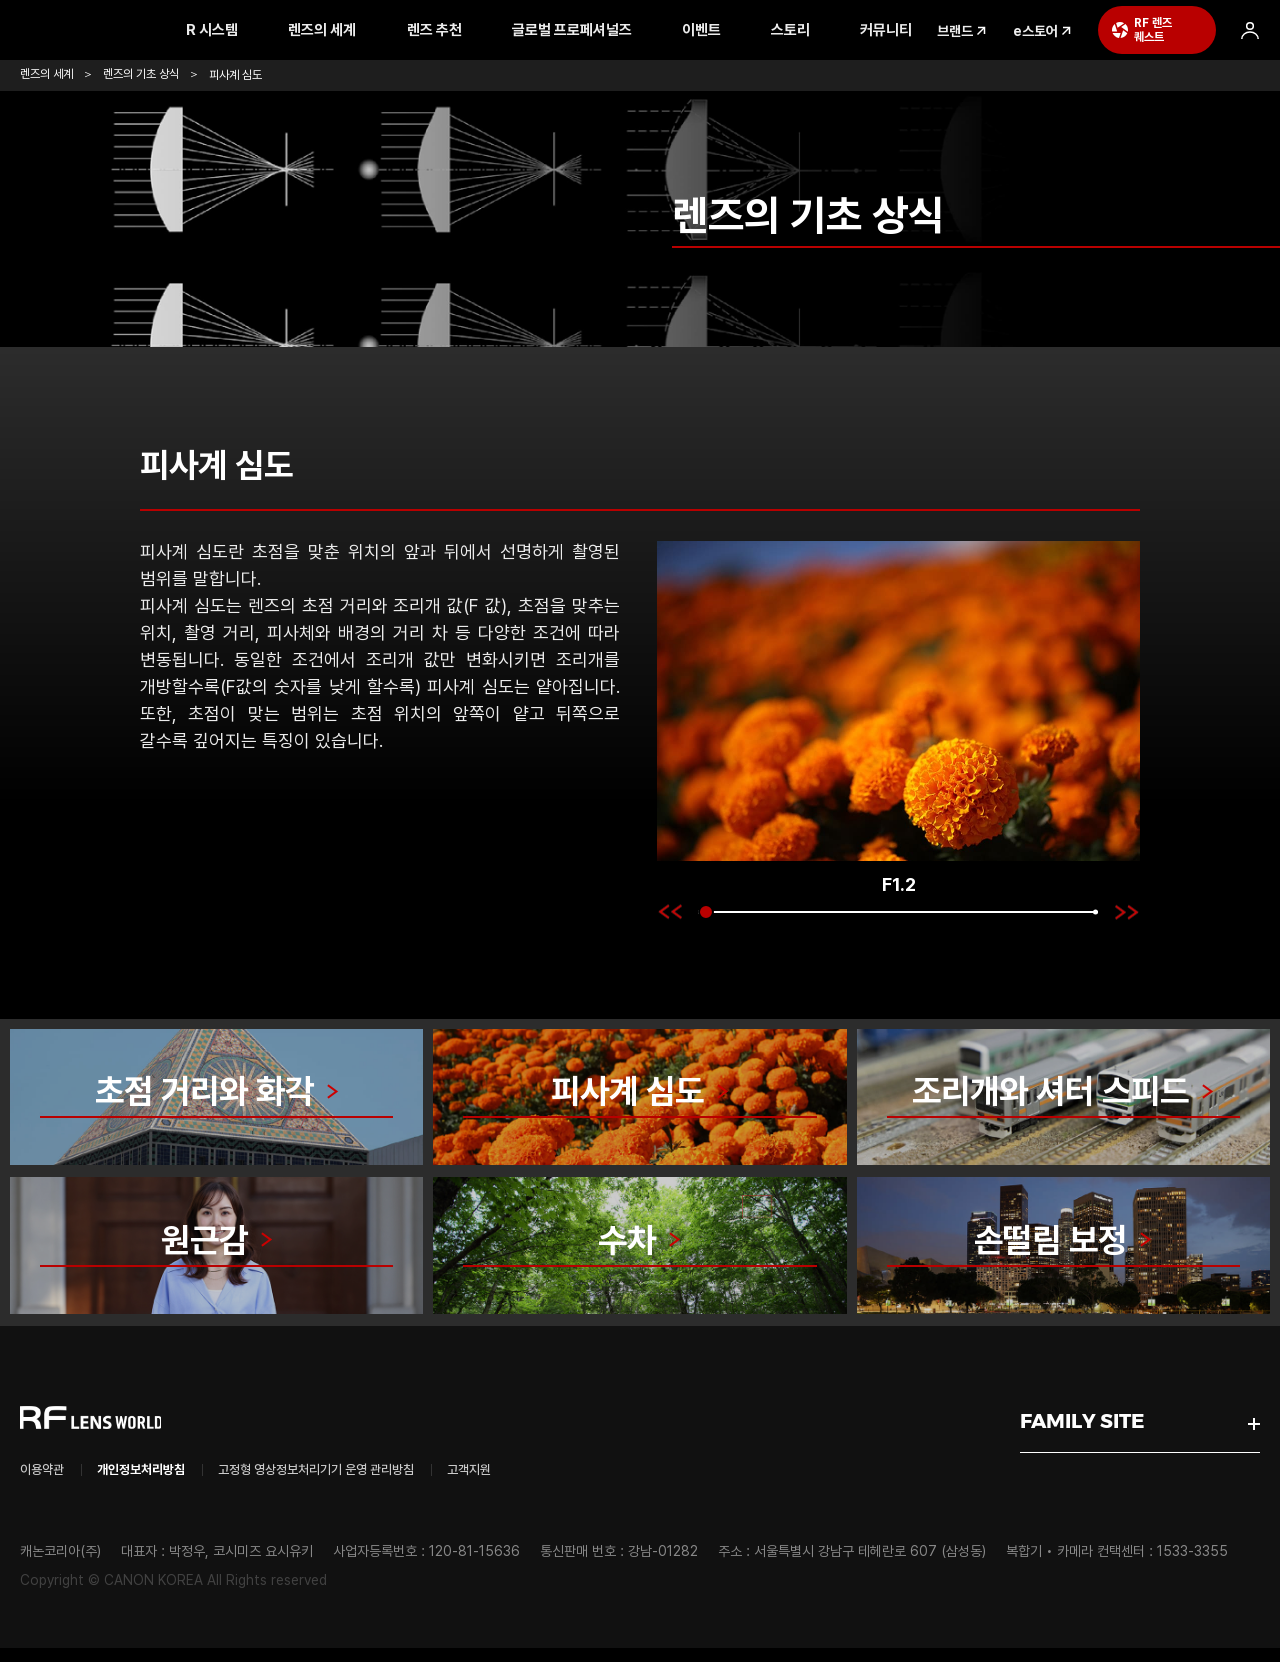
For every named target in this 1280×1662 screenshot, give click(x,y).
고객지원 (565, 1482)
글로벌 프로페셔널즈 (605, 30)
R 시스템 (246, 30)
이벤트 (734, 30)
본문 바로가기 (0, 0)
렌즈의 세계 (356, 30)
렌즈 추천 (467, 30)
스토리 (823, 30)
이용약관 (48, 1482)
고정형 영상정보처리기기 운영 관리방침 (379, 1482)
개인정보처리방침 (165, 1482)
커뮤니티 (920, 30)
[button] (669, 911)
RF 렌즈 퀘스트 (1187, 30)
